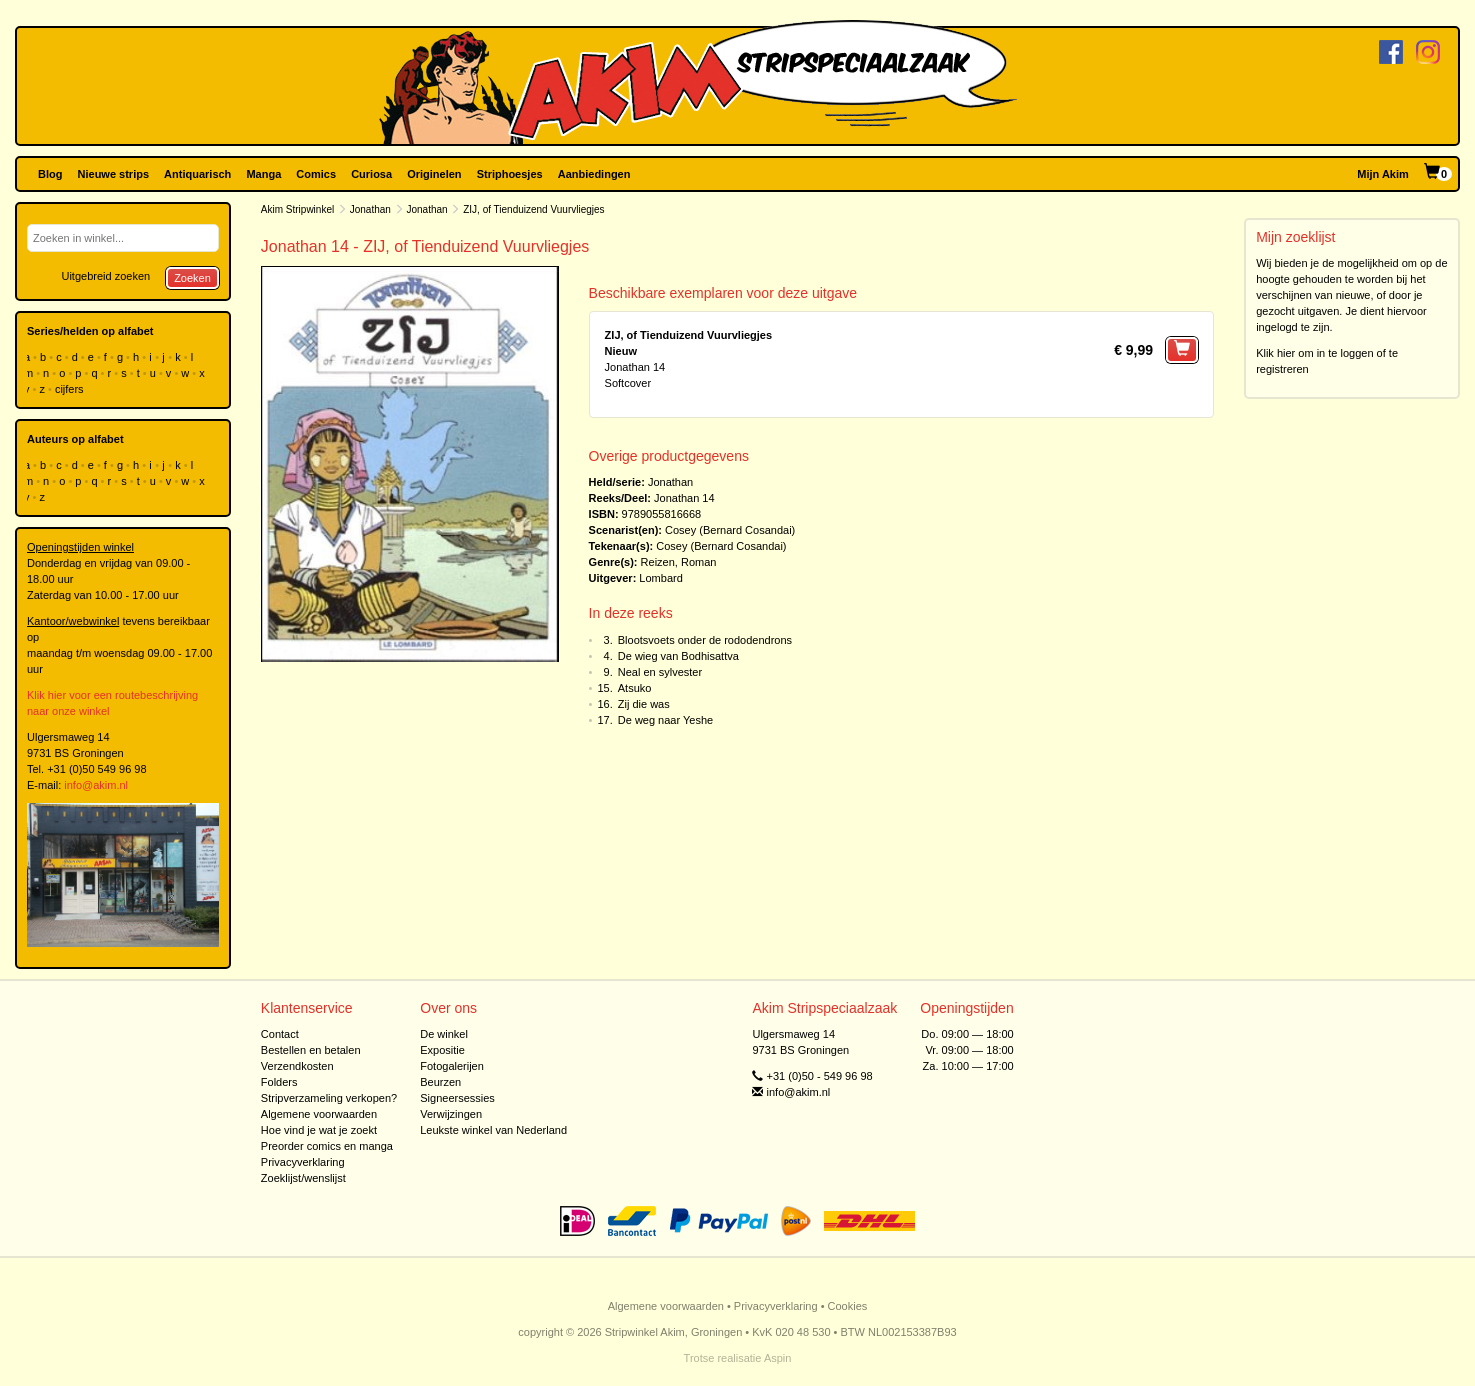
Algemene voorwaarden (319, 1114)
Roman (698, 562)
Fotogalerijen (452, 1066)
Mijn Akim (1383, 174)
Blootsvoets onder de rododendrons (705, 640)
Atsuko (635, 688)
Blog (50, 174)
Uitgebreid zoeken (105, 276)
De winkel (444, 1034)
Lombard (660, 578)
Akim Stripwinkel (297, 209)
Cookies (848, 1306)
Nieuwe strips (114, 174)
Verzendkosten (297, 1066)
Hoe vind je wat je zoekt (319, 1130)
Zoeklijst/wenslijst (303, 1178)
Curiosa (371, 174)
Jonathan (370, 209)
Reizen (658, 562)
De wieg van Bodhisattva (678, 656)
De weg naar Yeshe (665, 720)
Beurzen (440, 1082)
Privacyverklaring (303, 1162)
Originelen (434, 174)
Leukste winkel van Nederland (493, 1130)
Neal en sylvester (660, 672)
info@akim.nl (96, 785)
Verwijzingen (451, 1114)
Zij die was (644, 704)
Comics (316, 174)
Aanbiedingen (594, 174)
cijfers (71, 389)
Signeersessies (457, 1098)
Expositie (442, 1050)
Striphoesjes (510, 174)
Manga (263, 174)
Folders (279, 1082)
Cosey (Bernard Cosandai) (730, 530)
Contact (280, 1034)
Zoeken (192, 278)
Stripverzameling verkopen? (329, 1098)
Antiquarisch (197, 174)
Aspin (778, 1358)
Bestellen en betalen (311, 1050)
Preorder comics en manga (327, 1146)
